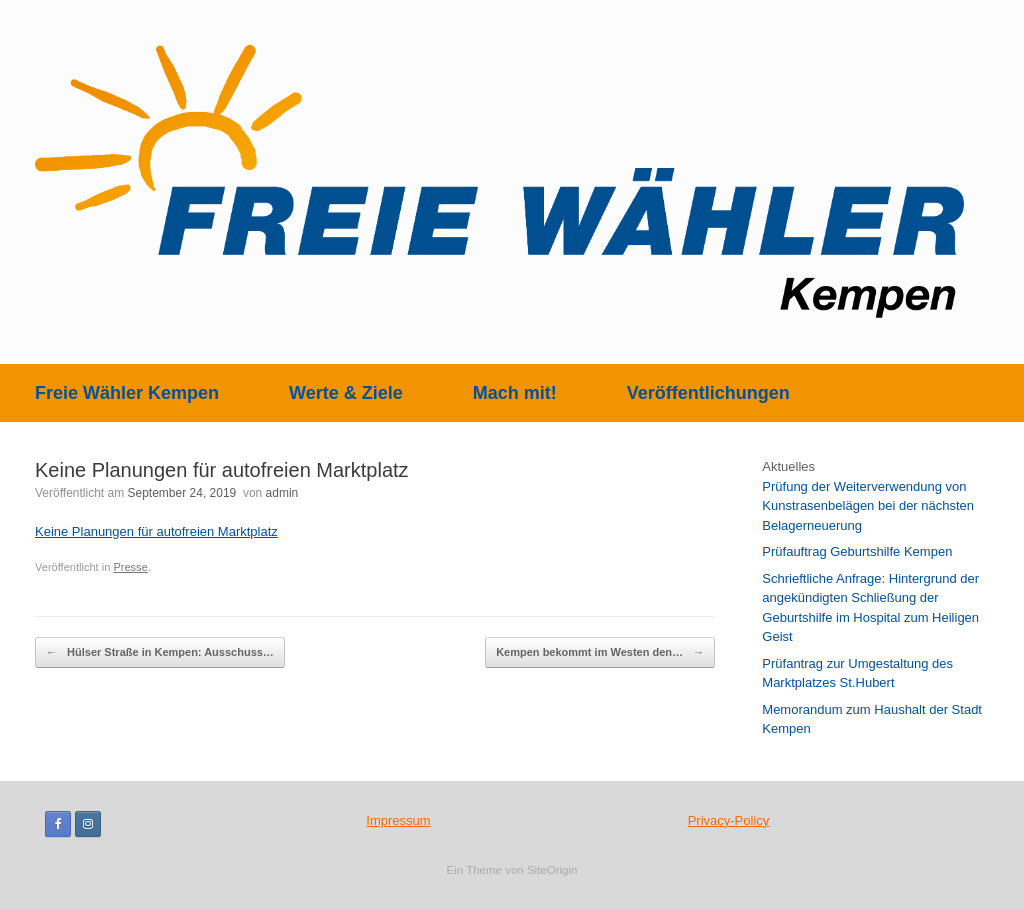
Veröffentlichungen (708, 393)
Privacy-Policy (729, 820)
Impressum (398, 820)
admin (282, 493)
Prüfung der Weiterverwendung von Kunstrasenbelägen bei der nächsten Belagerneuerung (868, 506)
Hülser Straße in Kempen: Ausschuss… (160, 652)
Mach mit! (515, 393)
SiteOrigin (552, 870)
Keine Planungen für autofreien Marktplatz (156, 531)
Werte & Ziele (346, 393)
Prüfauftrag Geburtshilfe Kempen (857, 551)
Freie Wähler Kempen (127, 393)
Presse (130, 567)
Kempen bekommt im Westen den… (600, 652)
